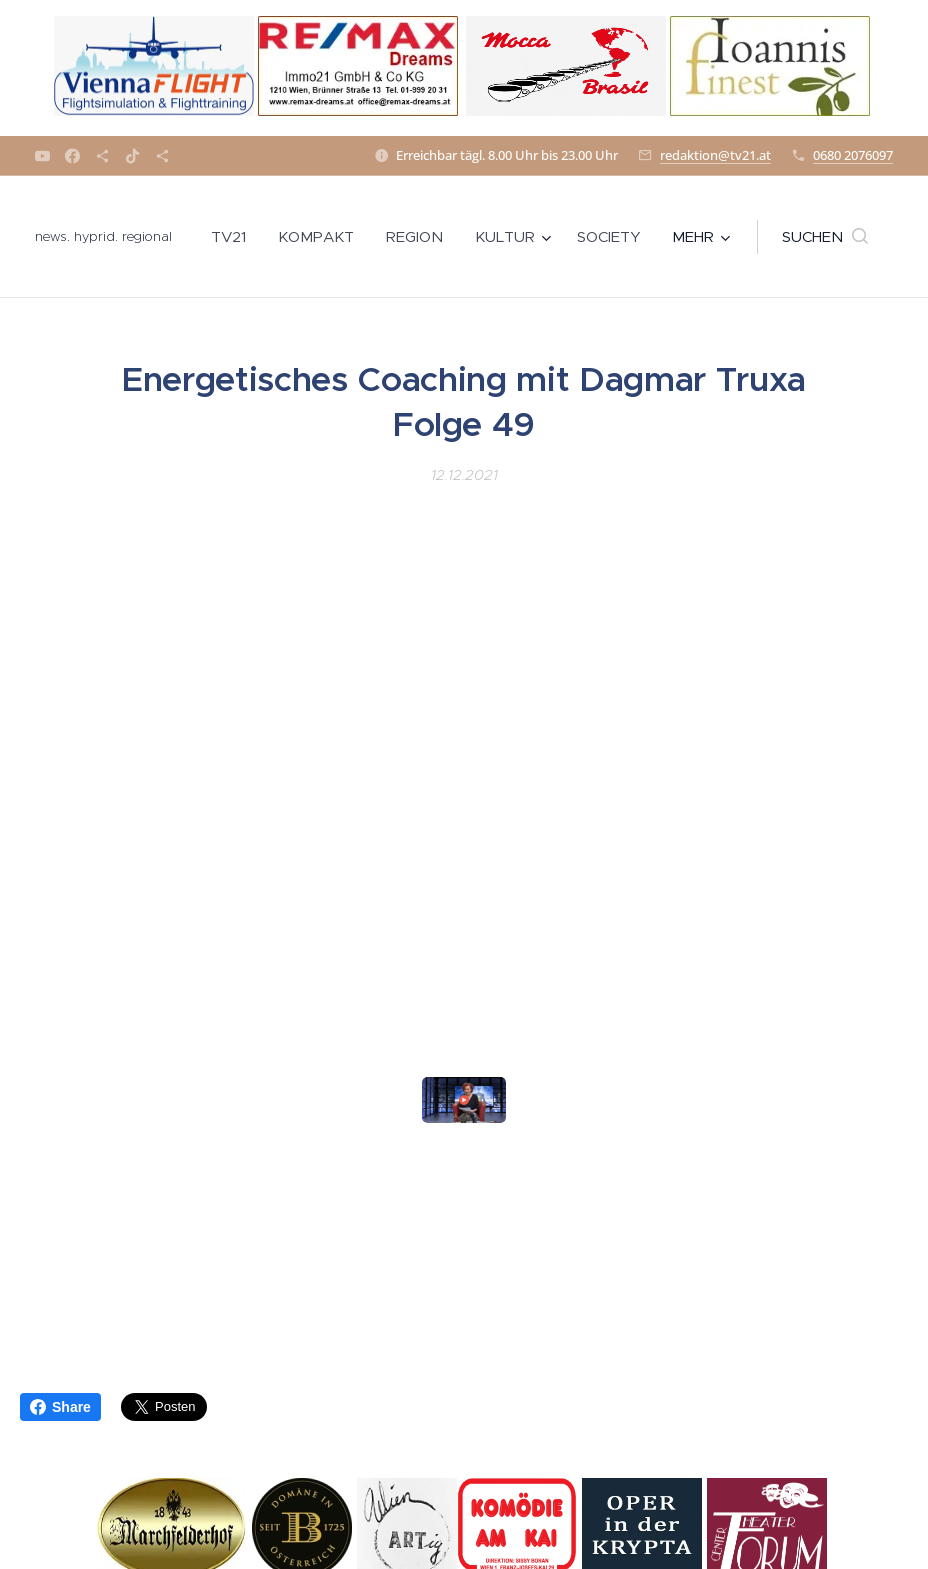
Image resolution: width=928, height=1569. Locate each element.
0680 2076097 (853, 155)
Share (60, 1407)
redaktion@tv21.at (715, 155)
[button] (825, 237)
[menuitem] (234, 237)
